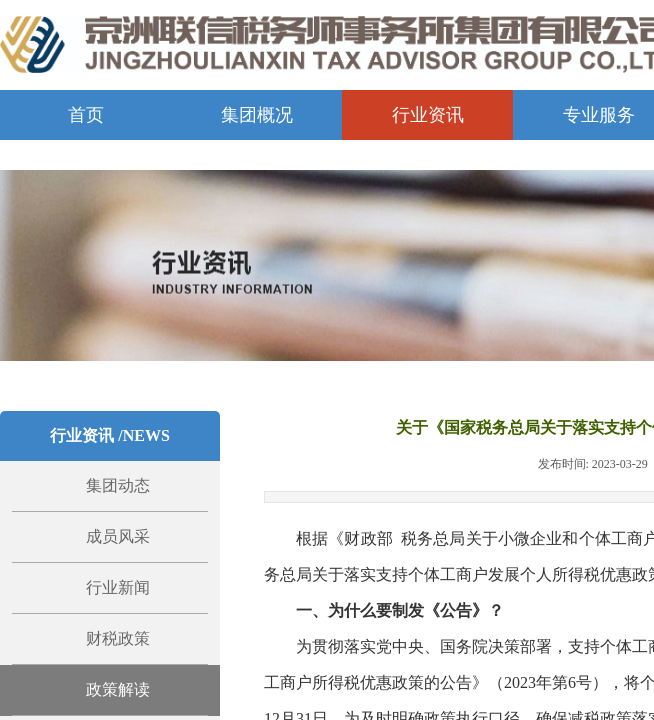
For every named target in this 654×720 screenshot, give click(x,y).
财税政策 (118, 638)
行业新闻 (118, 587)
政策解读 (118, 689)
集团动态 (118, 485)
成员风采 (118, 536)
